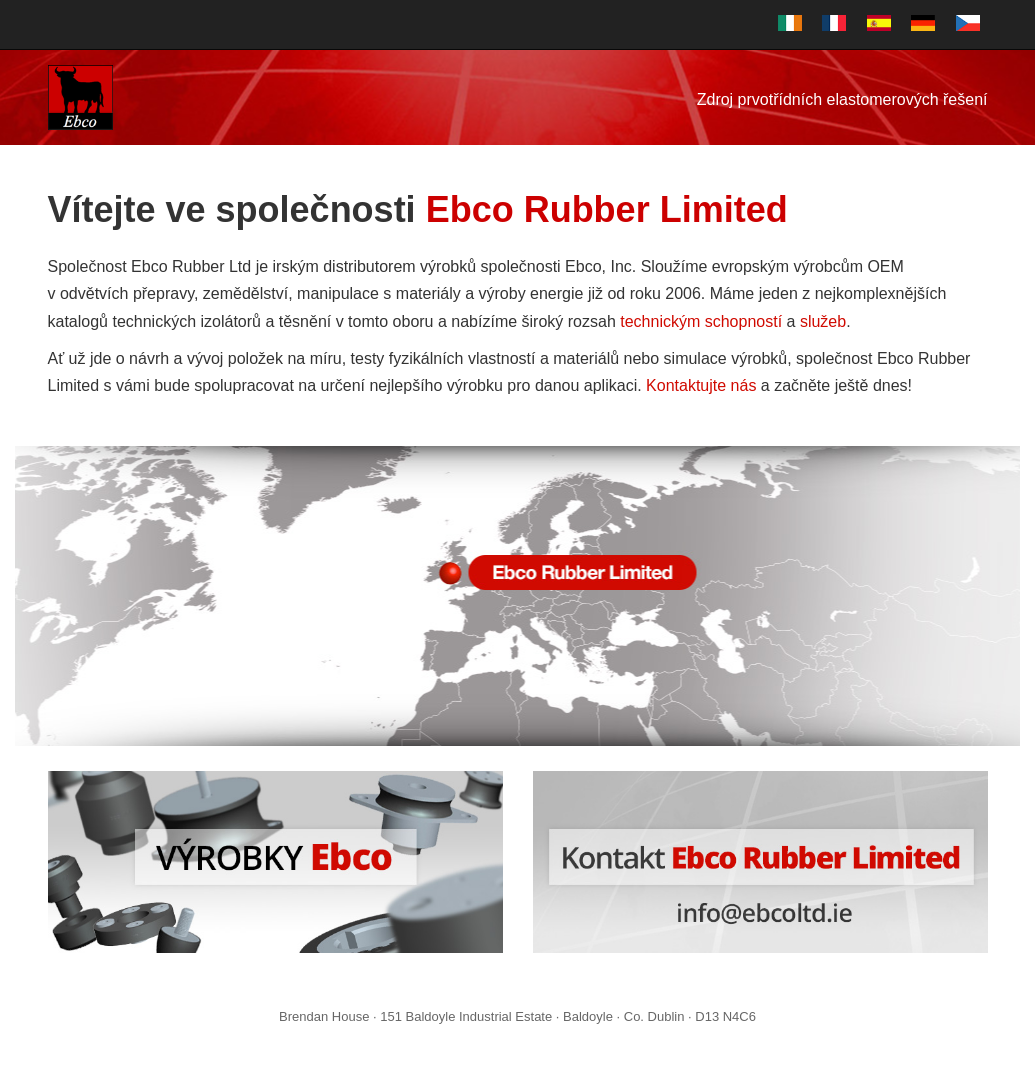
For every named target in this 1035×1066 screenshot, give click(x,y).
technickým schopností (701, 321)
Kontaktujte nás (701, 385)
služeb (823, 321)
